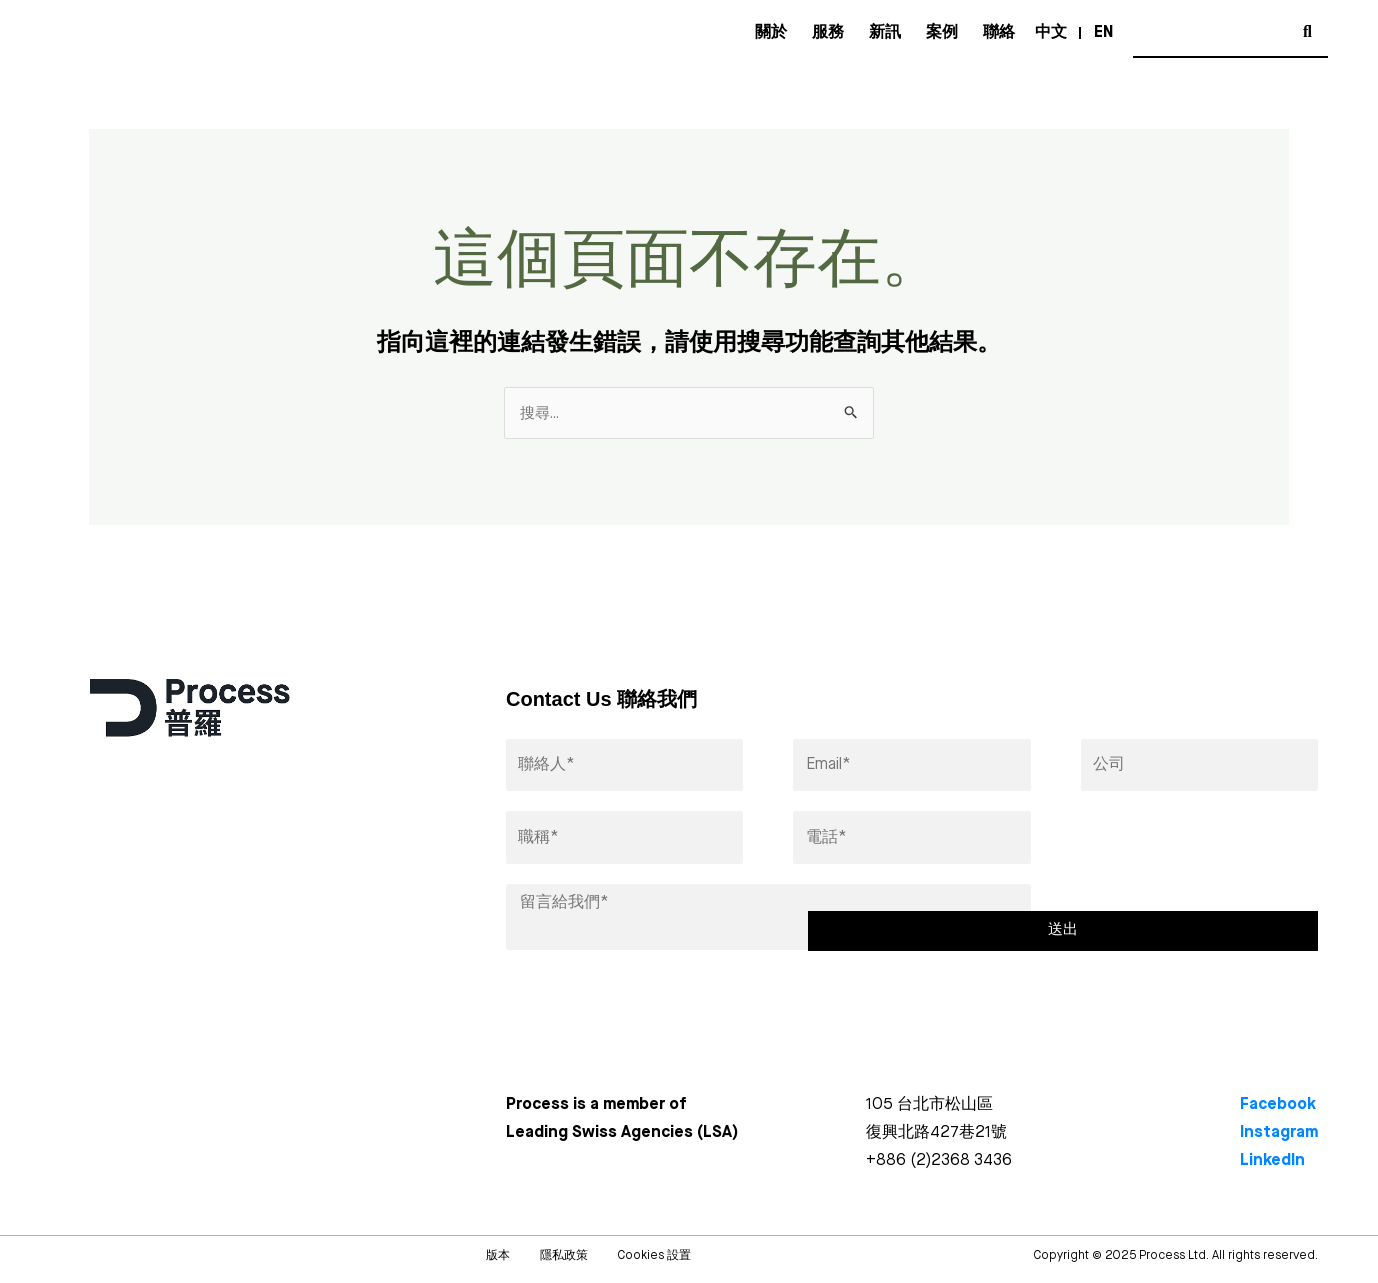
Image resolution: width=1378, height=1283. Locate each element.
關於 (771, 33)
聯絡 (999, 33)
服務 (828, 33)
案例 (942, 33)
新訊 (885, 33)
